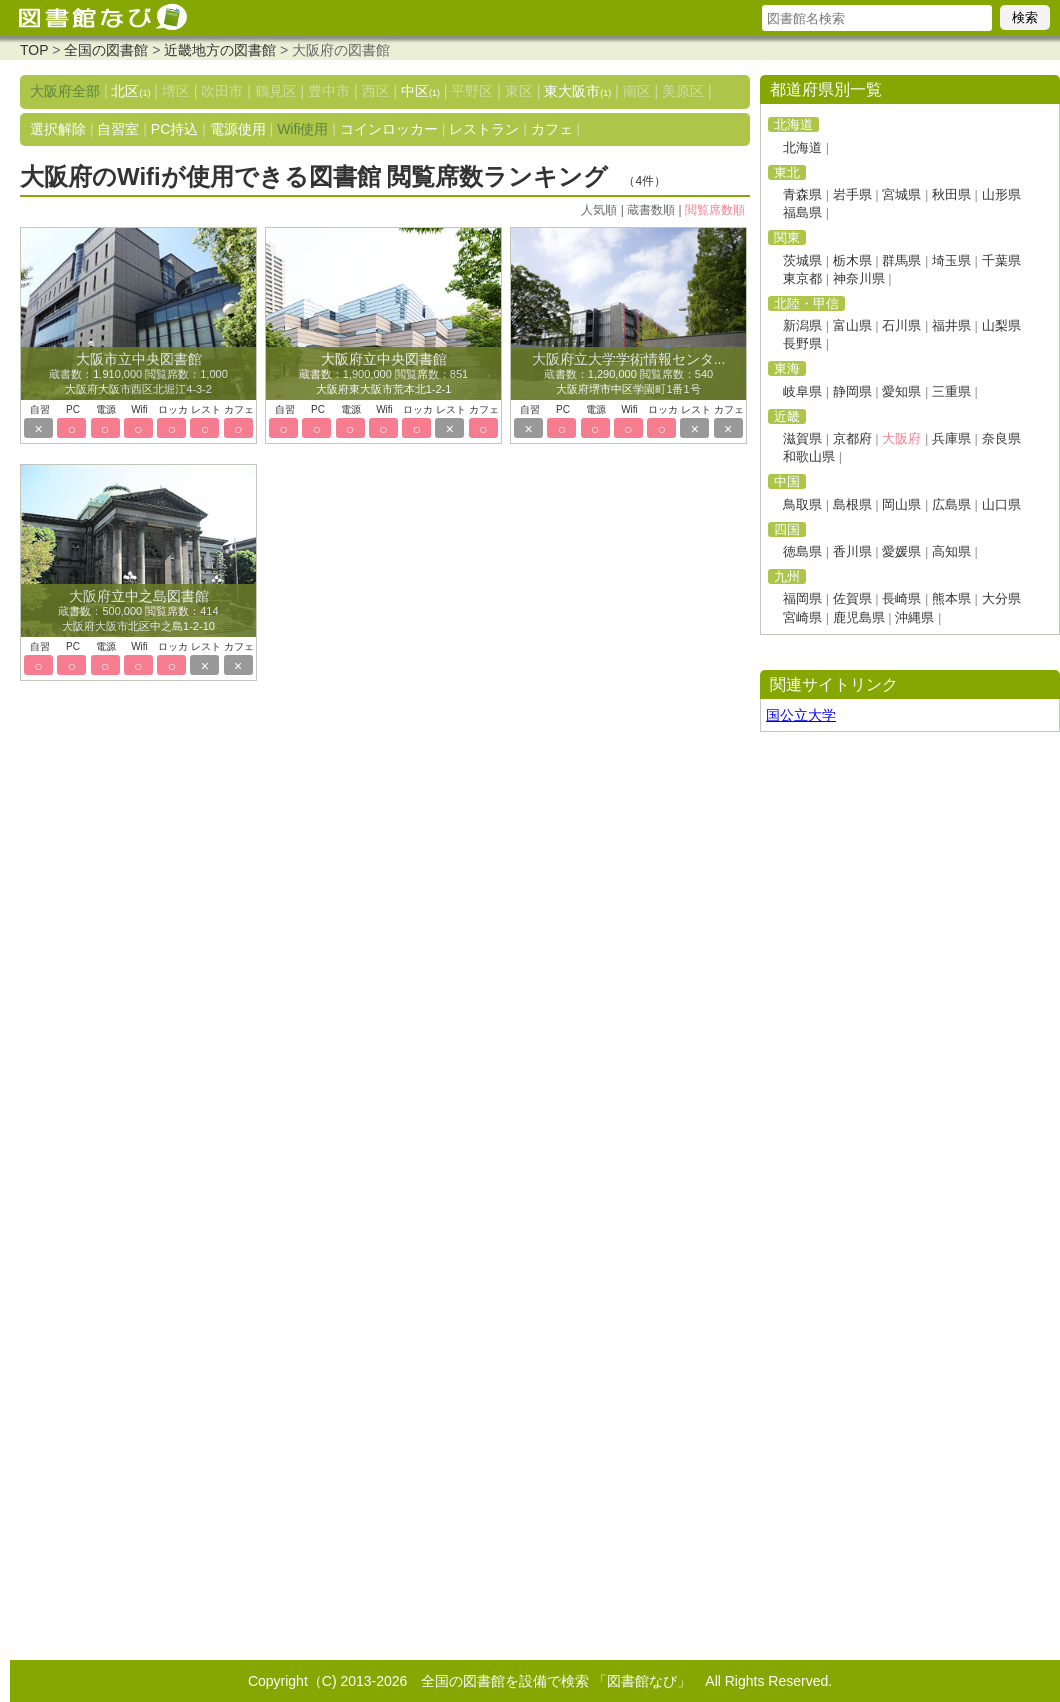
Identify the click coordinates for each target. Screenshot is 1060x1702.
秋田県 (951, 194)
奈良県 (1001, 438)
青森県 (802, 194)
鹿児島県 (859, 617)
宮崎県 (802, 617)
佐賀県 (852, 598)
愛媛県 (901, 551)
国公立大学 (801, 715)
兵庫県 (951, 438)
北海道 (802, 147)
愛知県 (901, 391)
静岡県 (852, 391)
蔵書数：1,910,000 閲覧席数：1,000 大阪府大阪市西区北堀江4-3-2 (138, 375)
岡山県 (901, 504)
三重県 (951, 391)
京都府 (852, 438)
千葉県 (1001, 260)
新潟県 (802, 325)
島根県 (852, 504)
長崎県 (901, 598)
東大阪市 (577, 91)
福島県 (802, 212)
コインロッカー (389, 129)
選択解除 (58, 129)
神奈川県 (859, 278)
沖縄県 (914, 617)
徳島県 (802, 551)
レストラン (484, 129)
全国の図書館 (106, 50)
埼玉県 (951, 260)
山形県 (1001, 194)
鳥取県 (802, 504)
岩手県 (852, 194)
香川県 (852, 551)
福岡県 (802, 598)
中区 (420, 91)
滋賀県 (802, 438)
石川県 (901, 325)
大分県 (1001, 598)
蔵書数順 (651, 210)
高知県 (951, 551)
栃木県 (852, 260)
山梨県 (1001, 325)
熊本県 (951, 598)
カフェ (552, 129)
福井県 (951, 325)
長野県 (802, 343)
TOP (34, 50)
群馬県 (901, 260)
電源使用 (238, 129)
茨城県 (802, 260)
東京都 (802, 278)
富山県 (852, 325)
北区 (130, 91)
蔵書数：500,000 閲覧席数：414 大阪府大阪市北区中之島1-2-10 (138, 612)
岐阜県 (802, 391)
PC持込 (174, 129)
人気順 (599, 210)
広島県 (951, 504)
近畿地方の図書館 (220, 50)
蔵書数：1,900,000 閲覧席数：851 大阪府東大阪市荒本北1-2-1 (383, 375)
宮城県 (901, 194)
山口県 (1001, 504)
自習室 (118, 129)
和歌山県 (809, 456)
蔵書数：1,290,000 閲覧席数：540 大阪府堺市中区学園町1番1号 (629, 375)
